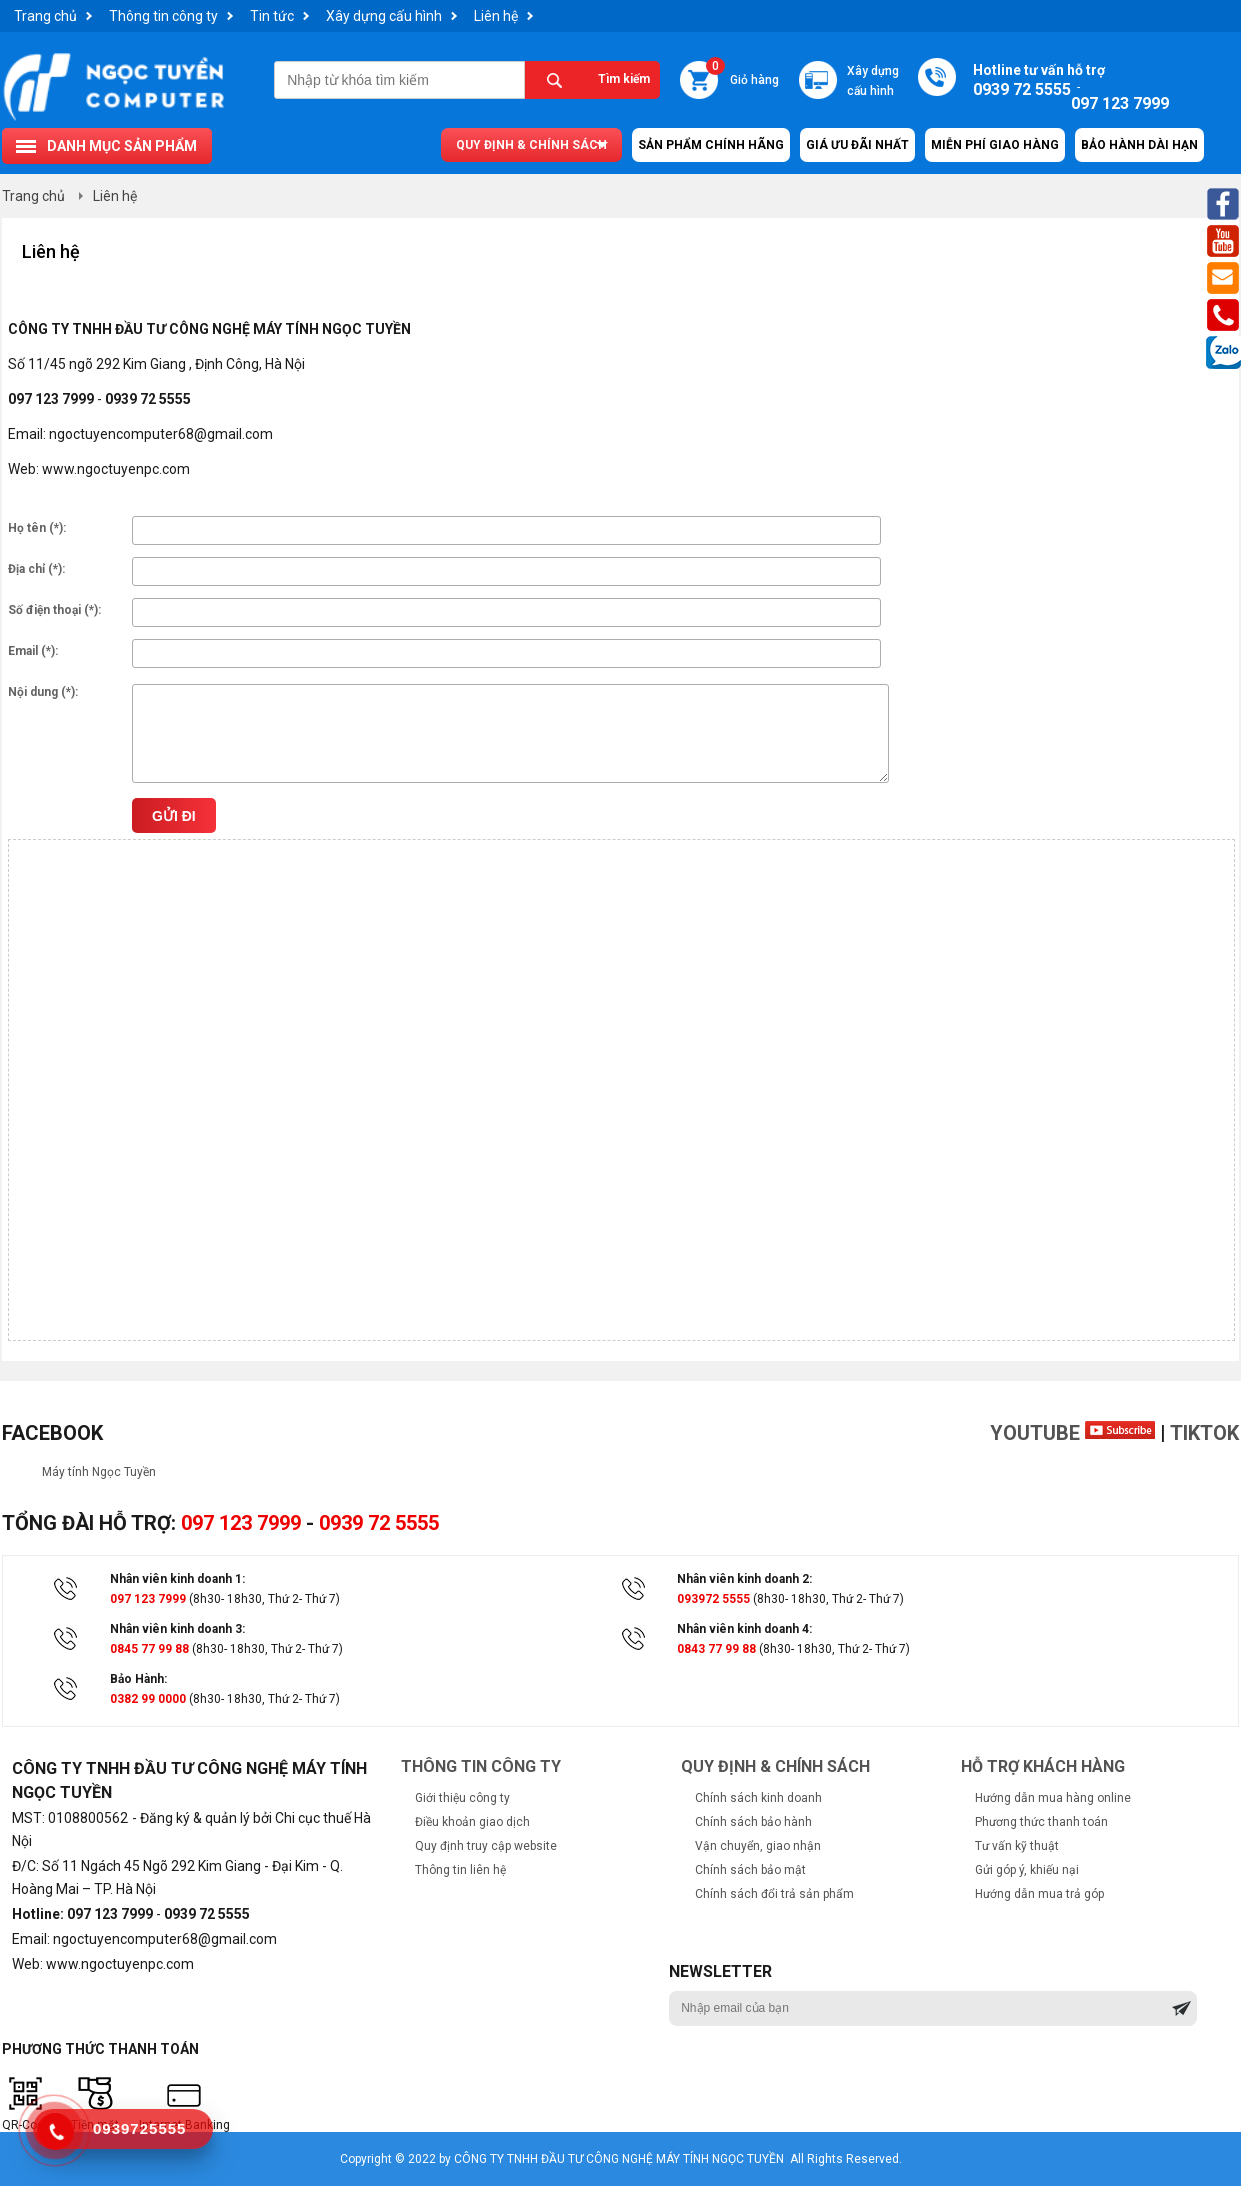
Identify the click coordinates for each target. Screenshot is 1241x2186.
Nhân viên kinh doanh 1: (177, 1579)
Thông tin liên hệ (460, 1870)
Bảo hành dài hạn (1139, 145)
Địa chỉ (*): (36, 569)
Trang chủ (45, 16)
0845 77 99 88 (149, 1649)
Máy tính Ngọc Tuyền (99, 1472)
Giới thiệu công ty (462, 1798)
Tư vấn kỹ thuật (1017, 1846)
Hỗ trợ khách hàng (1043, 1766)
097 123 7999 (241, 1523)
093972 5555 (713, 1599)
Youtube (1072, 1433)
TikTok (1204, 1433)
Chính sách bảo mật (750, 1870)
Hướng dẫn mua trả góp (1039, 1894)
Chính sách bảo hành (753, 1822)
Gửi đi (174, 816)
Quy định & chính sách (531, 145)
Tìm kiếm (624, 79)
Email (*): (33, 651)
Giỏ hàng (742, 74)
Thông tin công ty (163, 16)
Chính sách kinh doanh (758, 1798)
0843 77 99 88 (716, 1649)
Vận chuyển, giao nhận (758, 1846)
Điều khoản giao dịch (472, 1822)
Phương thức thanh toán (1041, 1822)
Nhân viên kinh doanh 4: (744, 1629)
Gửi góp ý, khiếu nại (1027, 1870)
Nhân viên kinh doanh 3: (177, 1629)
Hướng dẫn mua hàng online (1053, 1798)
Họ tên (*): (37, 528)
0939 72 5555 (379, 1523)
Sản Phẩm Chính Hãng (711, 145)
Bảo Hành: (138, 1679)
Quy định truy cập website (486, 1846)
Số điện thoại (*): (54, 610)
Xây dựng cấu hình (384, 16)
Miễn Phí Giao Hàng (995, 145)
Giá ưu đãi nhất (857, 145)
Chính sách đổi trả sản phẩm (774, 1894)
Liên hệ (496, 16)
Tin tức (272, 16)
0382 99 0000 (148, 1699)
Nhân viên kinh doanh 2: (744, 1579)
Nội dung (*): (43, 692)
